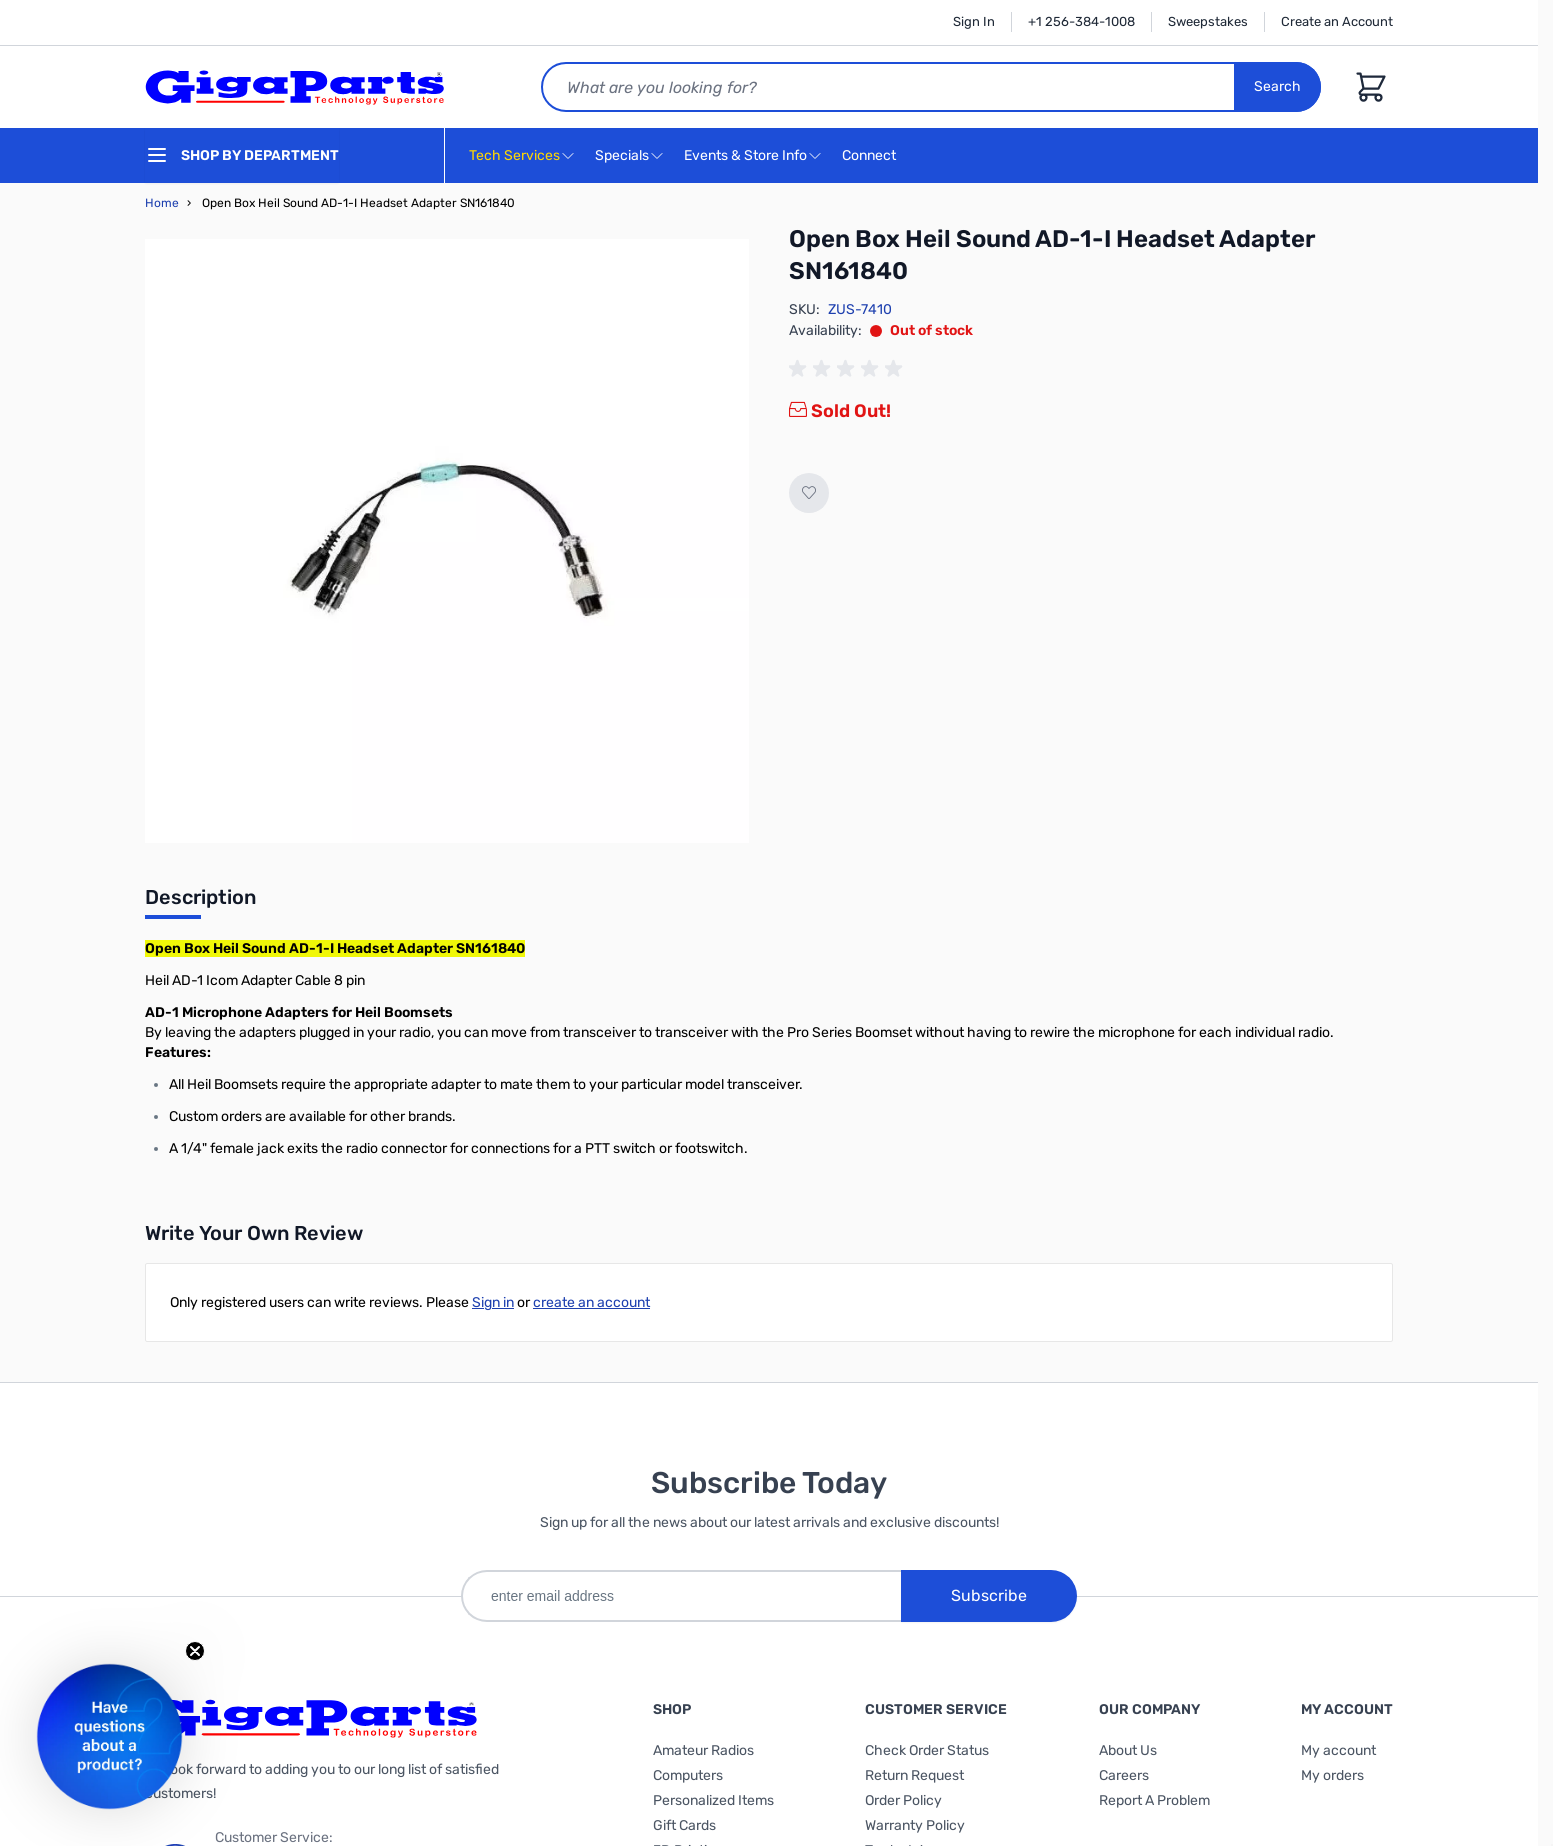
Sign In (974, 21)
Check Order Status (927, 1750)
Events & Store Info (745, 155)
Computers (688, 1775)
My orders (1332, 1775)
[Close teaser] (195, 1651)
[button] (109, 1736)
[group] (849, 369)
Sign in (493, 1302)
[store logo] (295, 87)
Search (1277, 86)
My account (1338, 1750)
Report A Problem (1154, 1800)
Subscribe (989, 1595)
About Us (1128, 1750)
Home (162, 203)
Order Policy (903, 1800)
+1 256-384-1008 (1081, 21)
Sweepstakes (1208, 21)
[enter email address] (681, 1596)
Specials (622, 155)
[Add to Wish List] (809, 493)
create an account (591, 1302)
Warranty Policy (915, 1825)
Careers (1124, 1775)
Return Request (914, 1775)
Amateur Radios (703, 1750)
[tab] (200, 903)
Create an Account (1337, 21)
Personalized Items (713, 1800)
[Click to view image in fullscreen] (447, 541)
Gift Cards (684, 1825)
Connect (871, 156)
